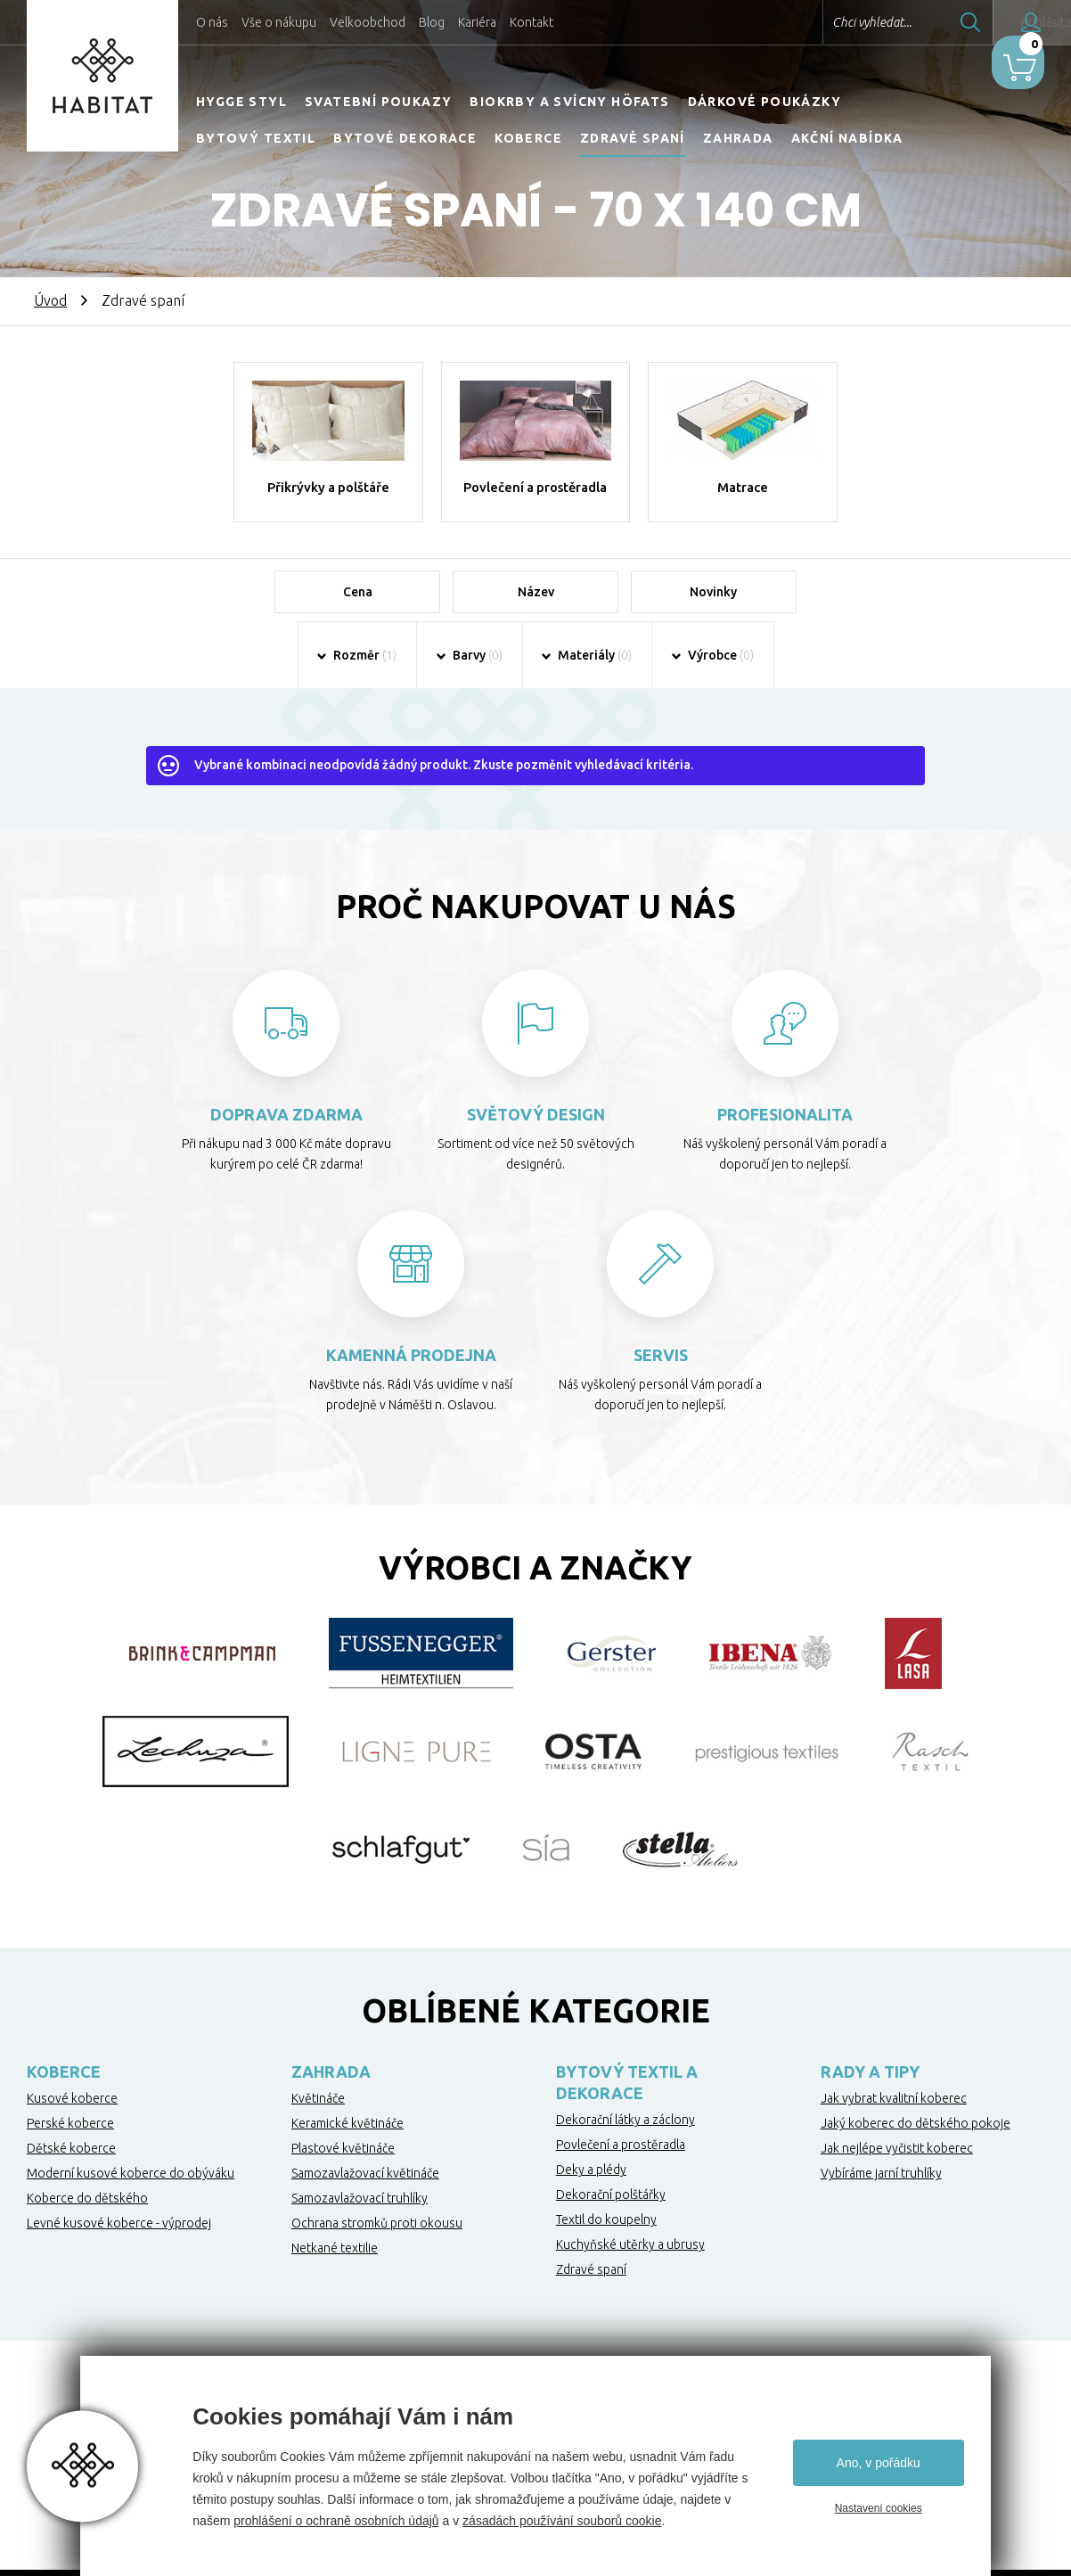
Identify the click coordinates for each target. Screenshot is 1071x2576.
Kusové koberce (72, 2122)
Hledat (918, 22)
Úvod (50, 300)
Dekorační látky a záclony (625, 2144)
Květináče (318, 2122)
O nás (212, 22)
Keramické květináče (347, 2147)
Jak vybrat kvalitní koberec (894, 2122)
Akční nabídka (847, 138)
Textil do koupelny (606, 2243)
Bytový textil (255, 138)
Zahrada (738, 138)
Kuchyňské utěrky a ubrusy (630, 2268)
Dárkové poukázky (764, 101)
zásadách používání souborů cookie (561, 2521)
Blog (432, 22)
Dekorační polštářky (611, 2218)
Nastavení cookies (878, 2508)
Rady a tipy (870, 2095)
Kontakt (531, 22)
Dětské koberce (71, 2172)
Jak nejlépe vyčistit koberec (897, 2172)
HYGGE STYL (241, 101)
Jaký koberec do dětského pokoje (915, 2147)
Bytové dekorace (405, 138)
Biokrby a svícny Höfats (569, 101)
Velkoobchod (367, 22)
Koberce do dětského (87, 2222)
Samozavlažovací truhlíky (359, 2222)
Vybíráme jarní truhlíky (881, 2197)
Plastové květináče (343, 2172)
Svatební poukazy (378, 101)
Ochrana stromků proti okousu (376, 2247)
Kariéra (477, 22)
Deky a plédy (591, 2193)
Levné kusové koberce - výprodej (119, 2247)
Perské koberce (70, 2147)
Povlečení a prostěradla (620, 2169)
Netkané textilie (334, 2272)
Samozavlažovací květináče (365, 2197)
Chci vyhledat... (820, 22)
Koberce (528, 138)
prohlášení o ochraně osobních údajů (335, 2521)
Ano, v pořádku (878, 2463)
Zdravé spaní (632, 138)
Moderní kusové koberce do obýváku (130, 2197)
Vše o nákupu (278, 22)
